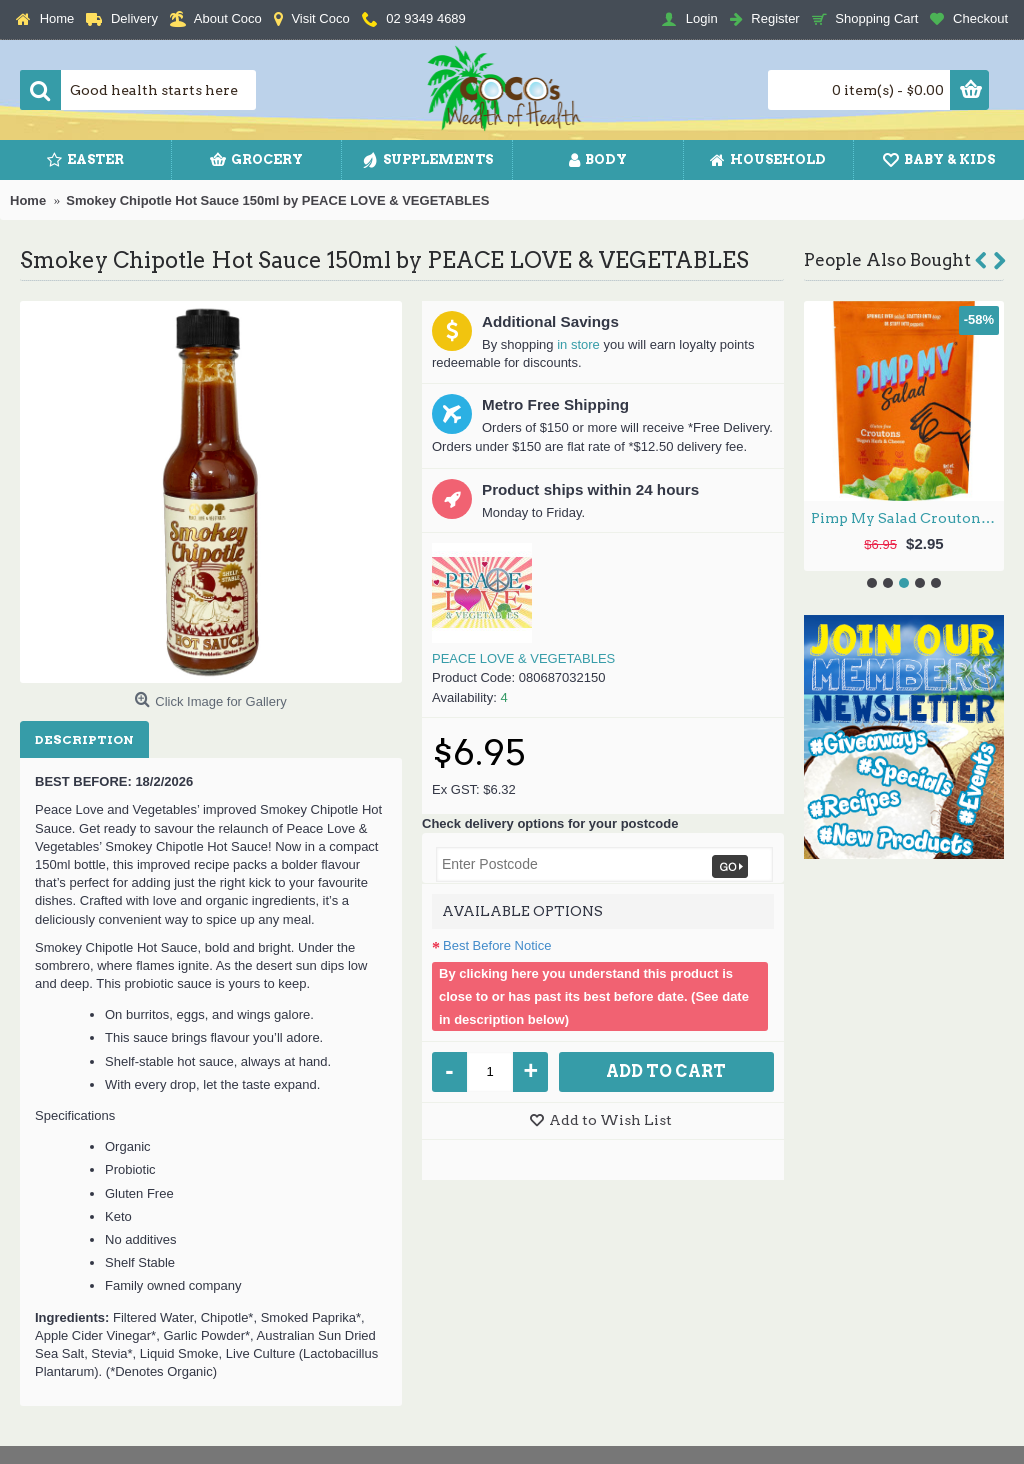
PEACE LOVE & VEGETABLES (523, 658)
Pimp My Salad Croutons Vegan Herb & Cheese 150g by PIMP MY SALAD (907, 518)
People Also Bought (887, 260)
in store (578, 344)
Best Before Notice (497, 945)
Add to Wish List (610, 1120)
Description (84, 739)
